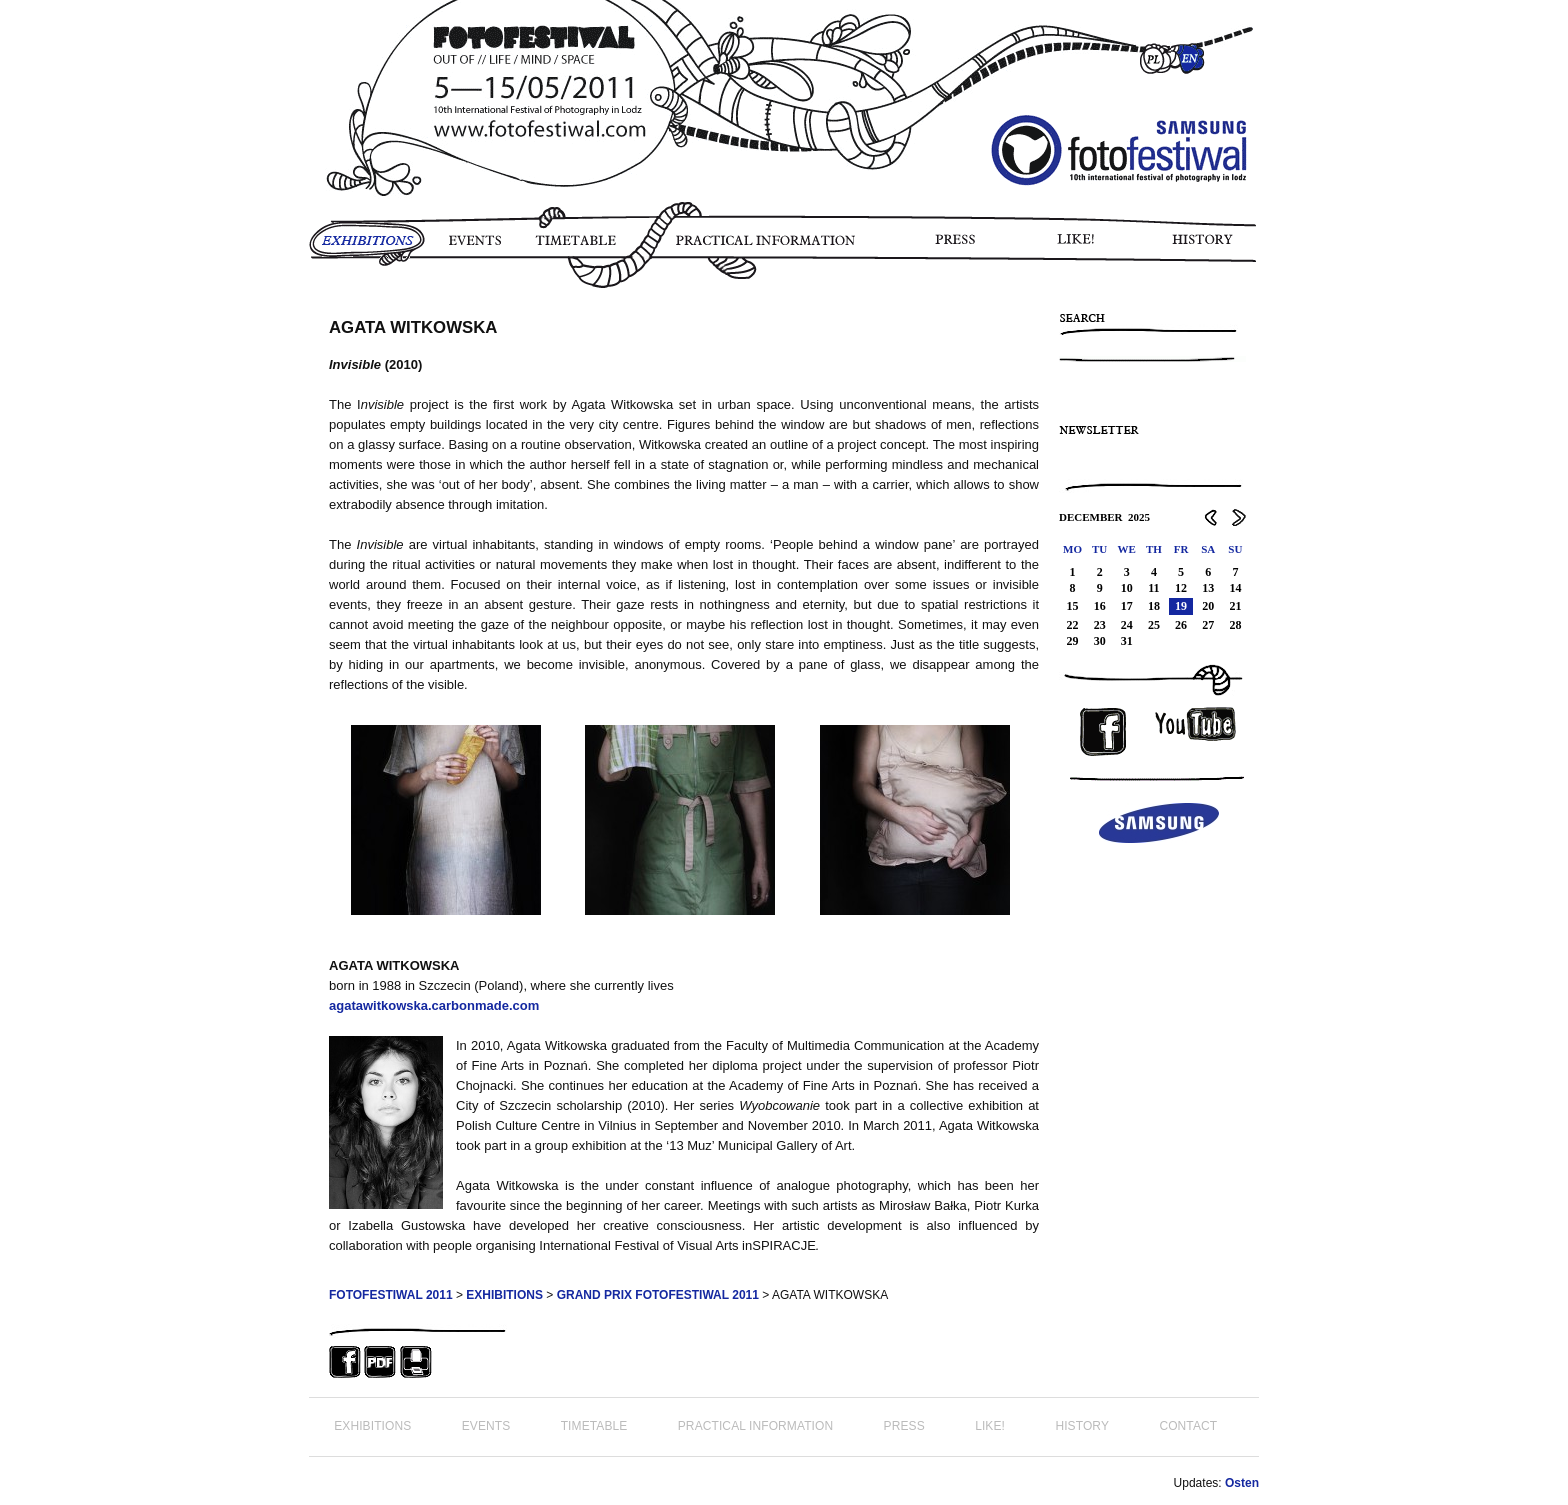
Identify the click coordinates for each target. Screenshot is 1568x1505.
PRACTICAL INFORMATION (769, 247)
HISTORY (1210, 247)
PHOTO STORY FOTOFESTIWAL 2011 (313, 300)
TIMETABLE (581, 247)
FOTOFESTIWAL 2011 (391, 1295)
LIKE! (1079, 247)
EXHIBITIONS (367, 247)
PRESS (957, 247)
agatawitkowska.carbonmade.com (434, 1005)
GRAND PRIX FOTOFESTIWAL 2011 (658, 1295)
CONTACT (1188, 1426)
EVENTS (473, 247)
